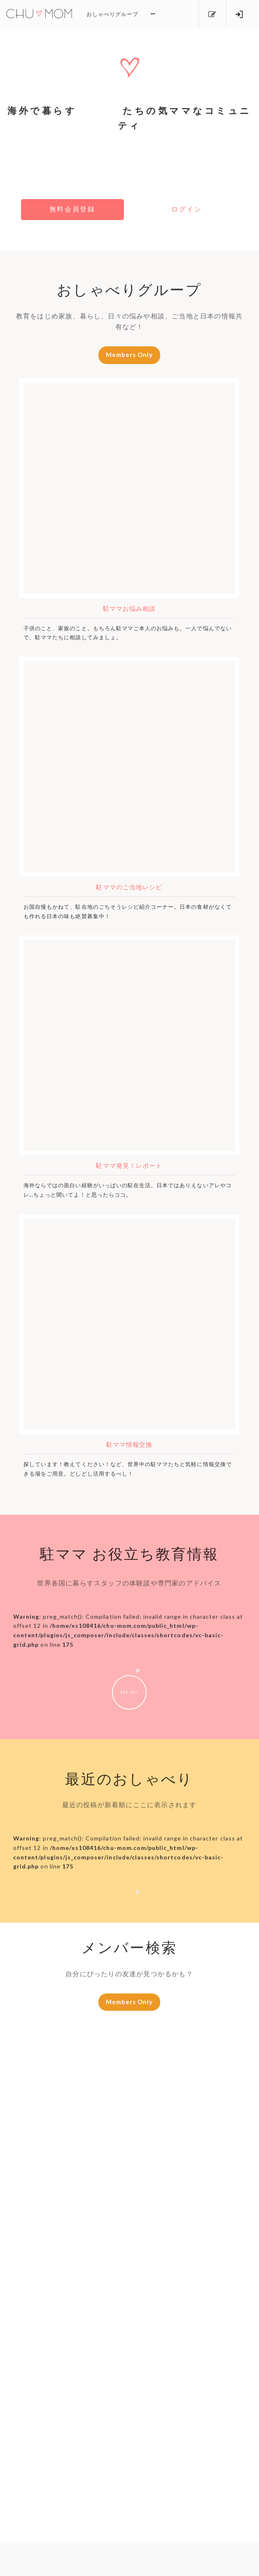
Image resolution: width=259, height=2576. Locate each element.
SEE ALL (129, 1694)
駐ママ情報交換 (129, 1446)
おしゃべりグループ (112, 14)
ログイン (191, 210)
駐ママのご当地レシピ (129, 888)
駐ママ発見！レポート (129, 1167)
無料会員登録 (67, 210)
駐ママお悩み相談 (129, 610)
